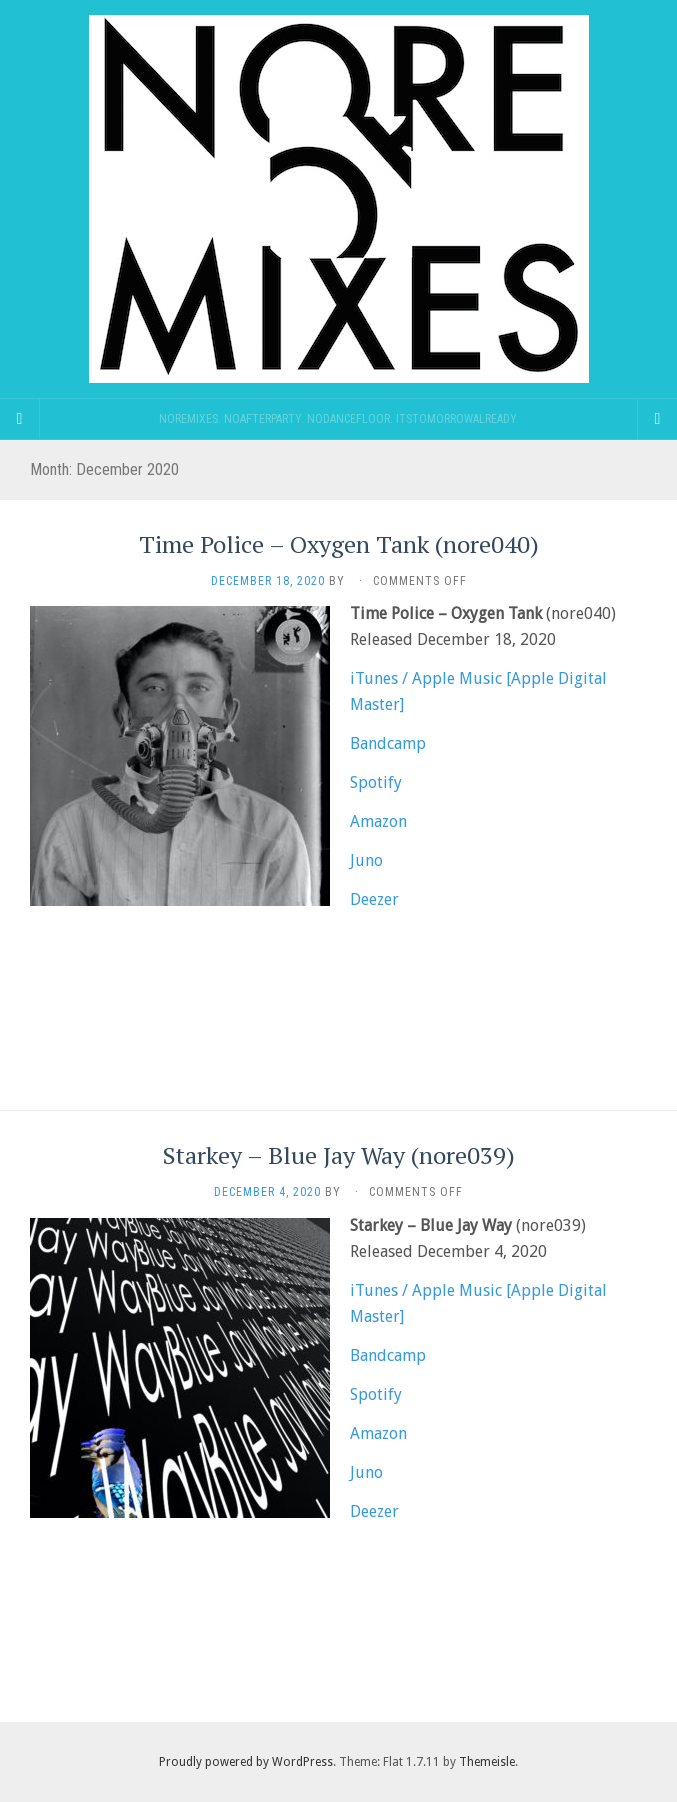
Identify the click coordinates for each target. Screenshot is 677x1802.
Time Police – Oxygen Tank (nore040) (339, 544)
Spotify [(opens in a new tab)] (376, 782)
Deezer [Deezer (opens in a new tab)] (374, 899)
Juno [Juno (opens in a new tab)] (366, 860)
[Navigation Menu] (657, 419)
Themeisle (487, 1762)
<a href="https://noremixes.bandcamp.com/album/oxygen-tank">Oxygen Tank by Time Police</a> (338, 1012)
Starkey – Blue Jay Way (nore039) (339, 1155)
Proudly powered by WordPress (246, 1762)
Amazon (378, 821)
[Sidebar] (20, 419)
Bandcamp (388, 743)
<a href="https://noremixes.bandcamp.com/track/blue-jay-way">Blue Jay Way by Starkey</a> (338, 1624)
